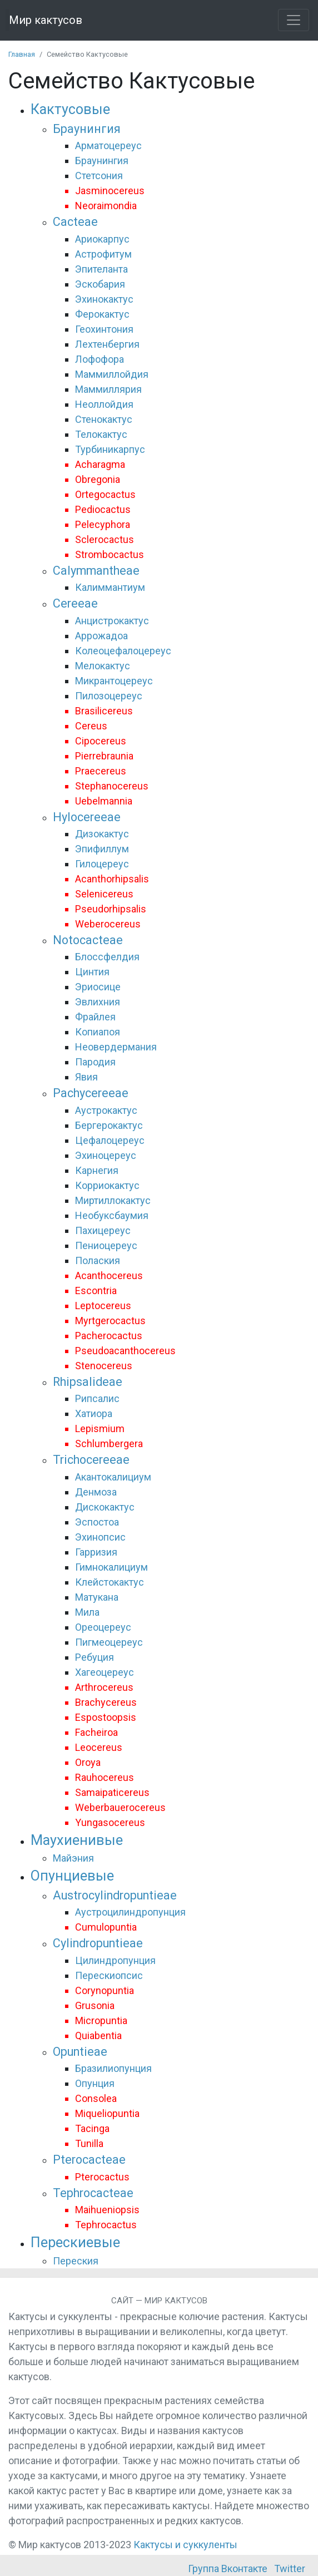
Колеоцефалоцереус (123, 651)
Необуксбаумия (111, 1215)
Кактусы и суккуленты (185, 2544)
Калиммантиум (110, 587)
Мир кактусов (45, 20)
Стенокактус (103, 419)
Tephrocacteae (93, 2193)
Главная (21, 54)
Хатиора (93, 1413)
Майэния (73, 1858)
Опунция (95, 2083)
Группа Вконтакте (227, 2568)
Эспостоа (97, 1522)
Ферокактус (102, 314)
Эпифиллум (102, 849)
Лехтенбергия (107, 344)
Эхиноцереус (105, 1155)
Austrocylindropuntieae (115, 1895)
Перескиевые (75, 2242)
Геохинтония (104, 329)
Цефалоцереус (110, 1140)
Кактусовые (70, 109)
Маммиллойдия (111, 374)
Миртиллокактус (113, 1200)
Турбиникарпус (110, 449)
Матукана (96, 1597)
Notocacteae (88, 940)
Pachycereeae (90, 1093)
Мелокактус (102, 666)
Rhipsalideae (87, 1382)
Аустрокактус (106, 1110)
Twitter (289, 2568)
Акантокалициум (113, 1477)
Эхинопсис (100, 1537)
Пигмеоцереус (109, 1642)
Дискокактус (105, 1507)
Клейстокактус (109, 1582)
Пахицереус (103, 1230)
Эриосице (98, 987)
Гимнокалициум (111, 1567)
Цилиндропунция (115, 1960)
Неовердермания (116, 1047)
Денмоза (96, 1492)
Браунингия (87, 129)
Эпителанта (101, 269)
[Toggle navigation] (293, 20)
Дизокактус (102, 834)
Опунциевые (72, 1876)
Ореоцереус (103, 1627)
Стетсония (99, 175)
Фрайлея (95, 1017)
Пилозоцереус (108, 696)
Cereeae (75, 603)
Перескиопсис (109, 1975)
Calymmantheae (96, 571)
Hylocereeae (87, 817)
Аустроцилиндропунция (130, 1912)
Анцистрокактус (112, 620)
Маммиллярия (108, 389)
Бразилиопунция (113, 2068)
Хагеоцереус (104, 1672)
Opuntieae (80, 2052)
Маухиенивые (77, 1840)
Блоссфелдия (107, 957)
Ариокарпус (102, 239)
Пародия (95, 1062)
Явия (86, 1077)
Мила (87, 1612)
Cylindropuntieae (98, 1943)
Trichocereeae (91, 1460)
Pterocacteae (89, 2160)
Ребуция (94, 1657)
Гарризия (96, 1552)
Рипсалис (97, 1398)
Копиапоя (97, 1032)
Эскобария (100, 284)
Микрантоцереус (114, 681)
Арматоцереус (108, 145)
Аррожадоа (101, 635)
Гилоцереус (102, 864)
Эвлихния (97, 1002)
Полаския (97, 1260)
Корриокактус (107, 1185)
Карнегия (96, 1170)
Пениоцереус (106, 1245)
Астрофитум (103, 254)
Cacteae (75, 222)
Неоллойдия (104, 404)
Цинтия (92, 972)
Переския (75, 2261)
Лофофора (99, 359)
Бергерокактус (109, 1125)
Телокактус (101, 434)
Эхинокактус (104, 299)
